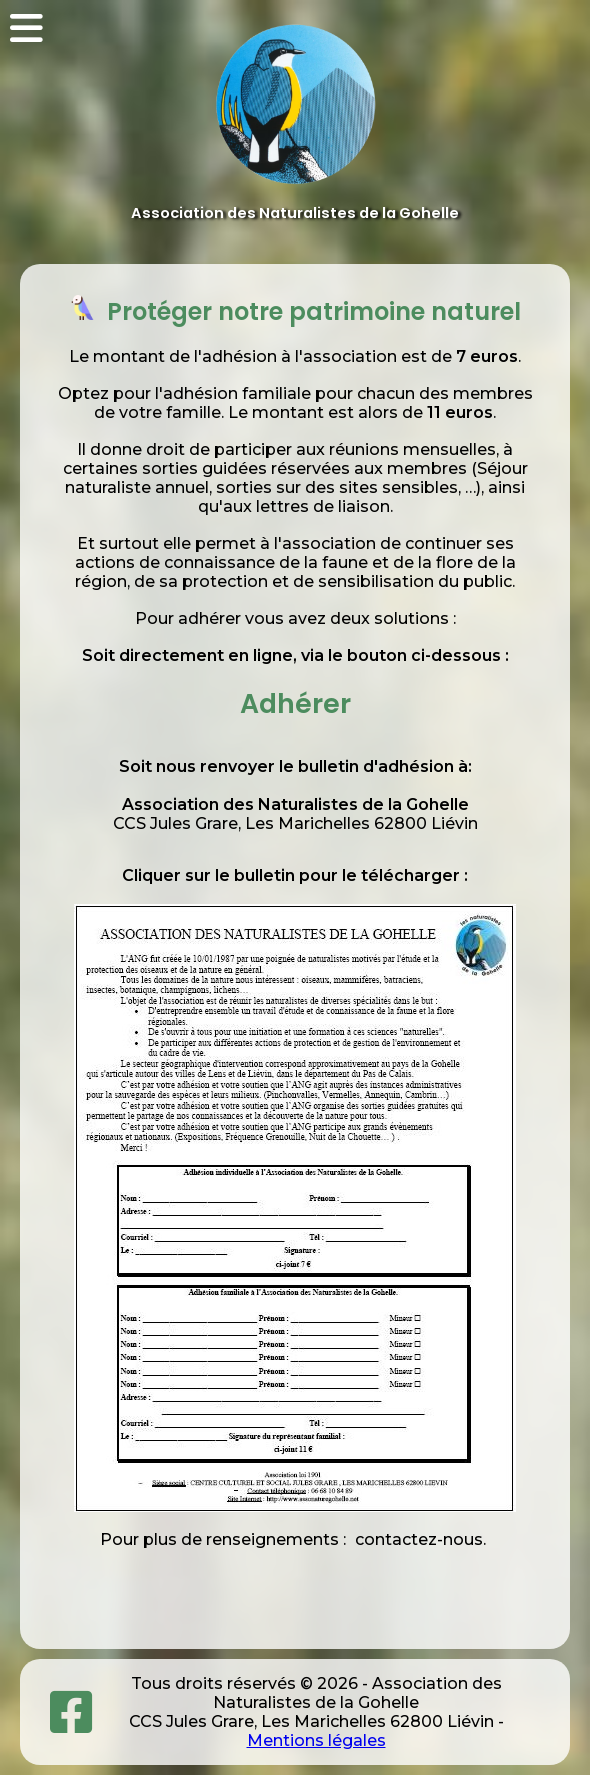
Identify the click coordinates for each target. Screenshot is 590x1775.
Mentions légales (316, 1740)
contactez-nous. (418, 1539)
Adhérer (295, 703)
